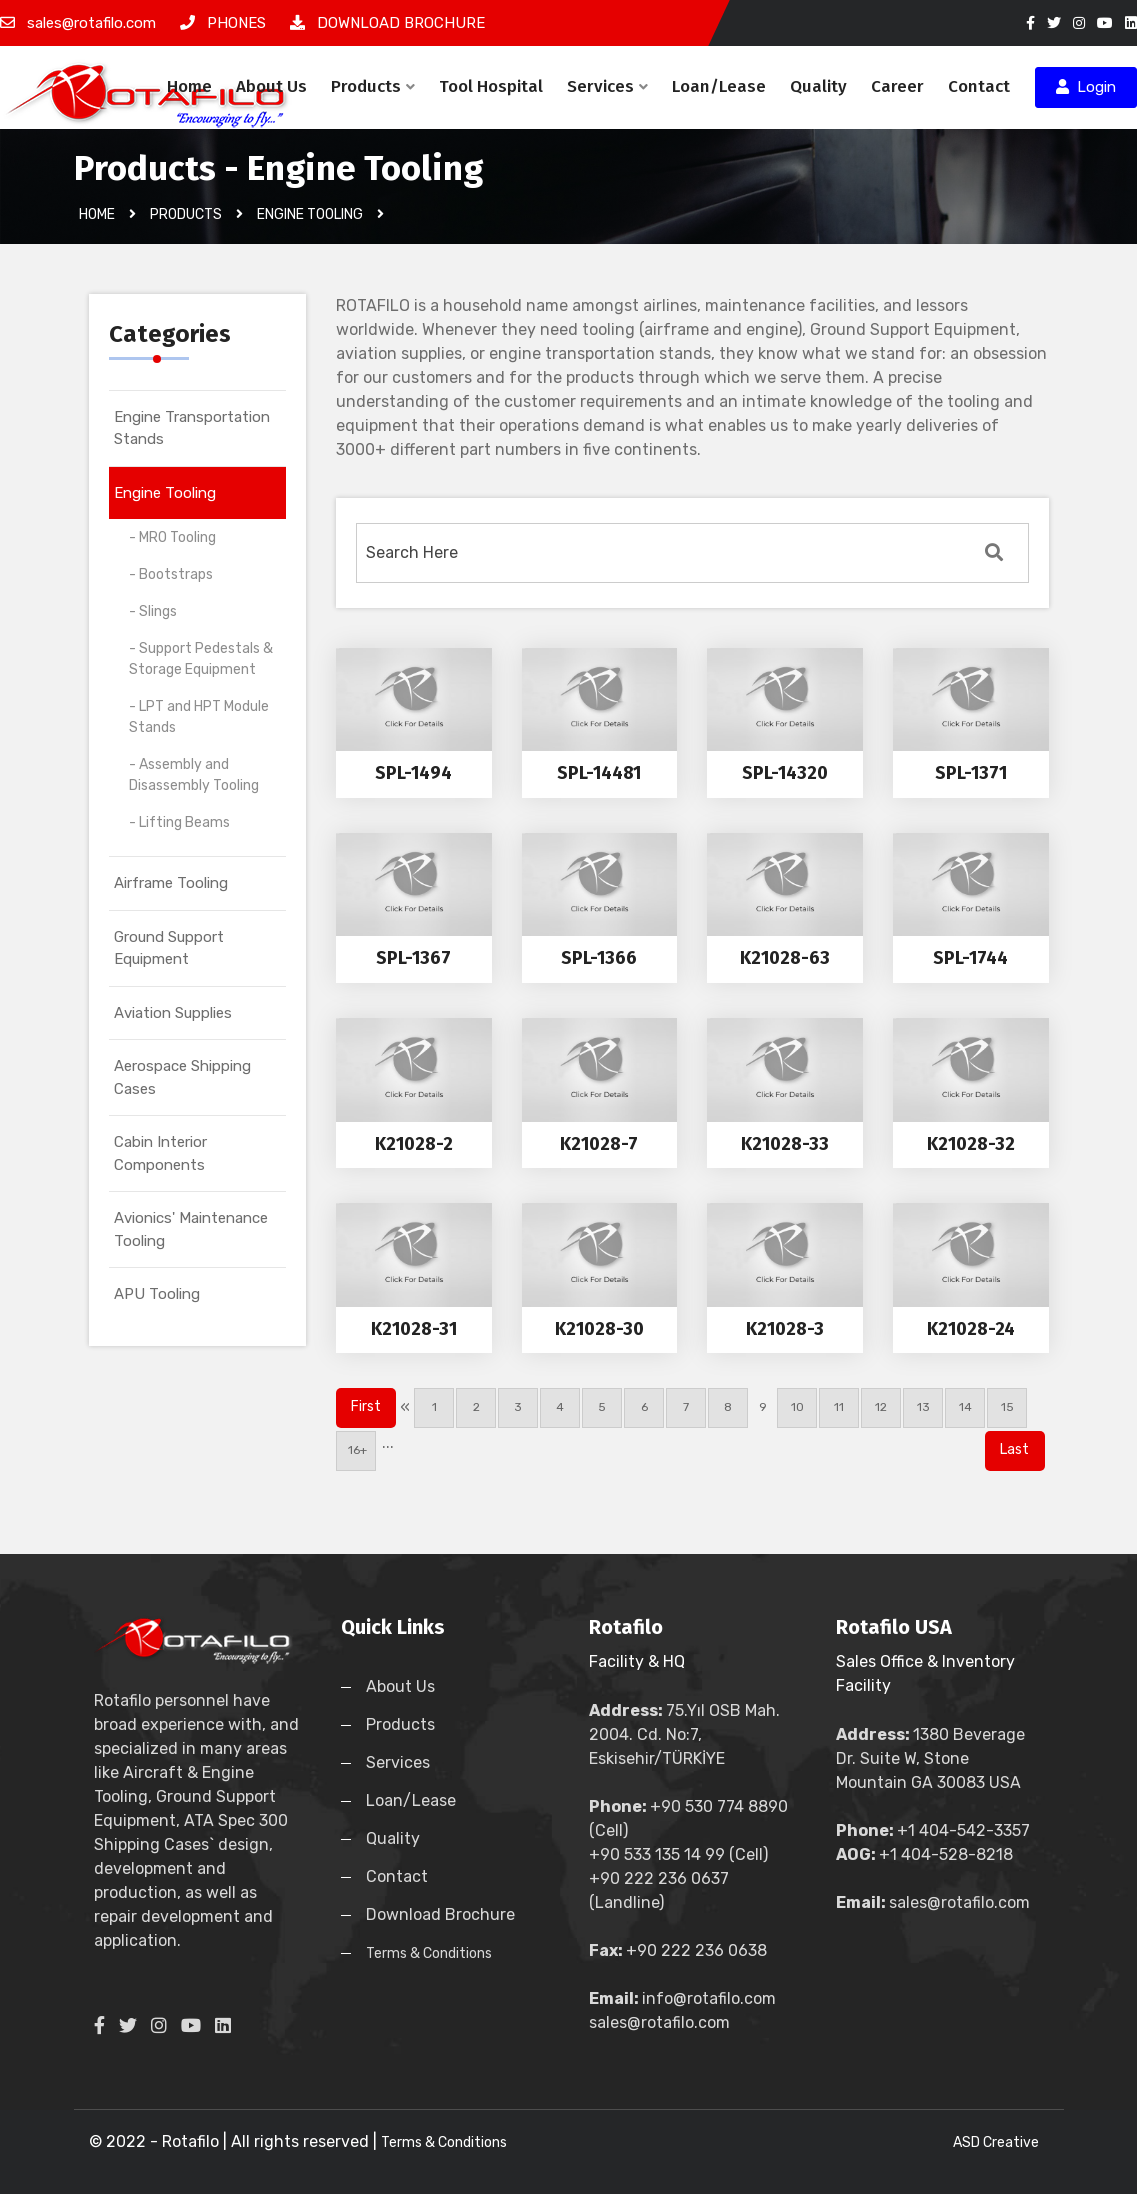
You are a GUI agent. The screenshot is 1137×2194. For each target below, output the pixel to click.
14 (965, 1407)
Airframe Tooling (171, 883)
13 (923, 1407)
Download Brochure (440, 1914)
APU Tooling (157, 1294)
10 (797, 1407)
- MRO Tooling (172, 537)
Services (607, 86)
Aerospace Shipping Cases (182, 1077)
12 (881, 1407)
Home (189, 86)
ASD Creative (996, 2142)
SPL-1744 (970, 958)
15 (1007, 1407)
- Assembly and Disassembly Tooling (194, 775)
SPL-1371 (971, 773)
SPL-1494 (413, 773)
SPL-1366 (599, 958)
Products (373, 86)
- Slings (153, 611)
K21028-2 (414, 1144)
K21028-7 (599, 1144)
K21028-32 (971, 1144)
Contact (979, 86)
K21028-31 (414, 1329)
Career (897, 86)
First (366, 1406)
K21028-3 (785, 1329)
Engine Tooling (165, 493)
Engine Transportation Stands (192, 428)
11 (839, 1407)
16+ (356, 1450)
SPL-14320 (785, 773)
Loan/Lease (719, 86)
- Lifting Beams (179, 822)
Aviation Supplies (173, 1013)
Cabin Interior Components (160, 1153)
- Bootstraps (171, 574)
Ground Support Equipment (169, 948)
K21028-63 (785, 958)
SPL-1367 (413, 958)
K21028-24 (971, 1329)
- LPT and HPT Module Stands (199, 717)
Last (1014, 1449)
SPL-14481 (599, 773)
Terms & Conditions (429, 1953)
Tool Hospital (491, 86)
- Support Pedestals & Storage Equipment (201, 659)
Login (1086, 87)
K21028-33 (785, 1144)
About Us (271, 86)
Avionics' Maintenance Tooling (191, 1229)
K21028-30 (599, 1329)
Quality (818, 86)
